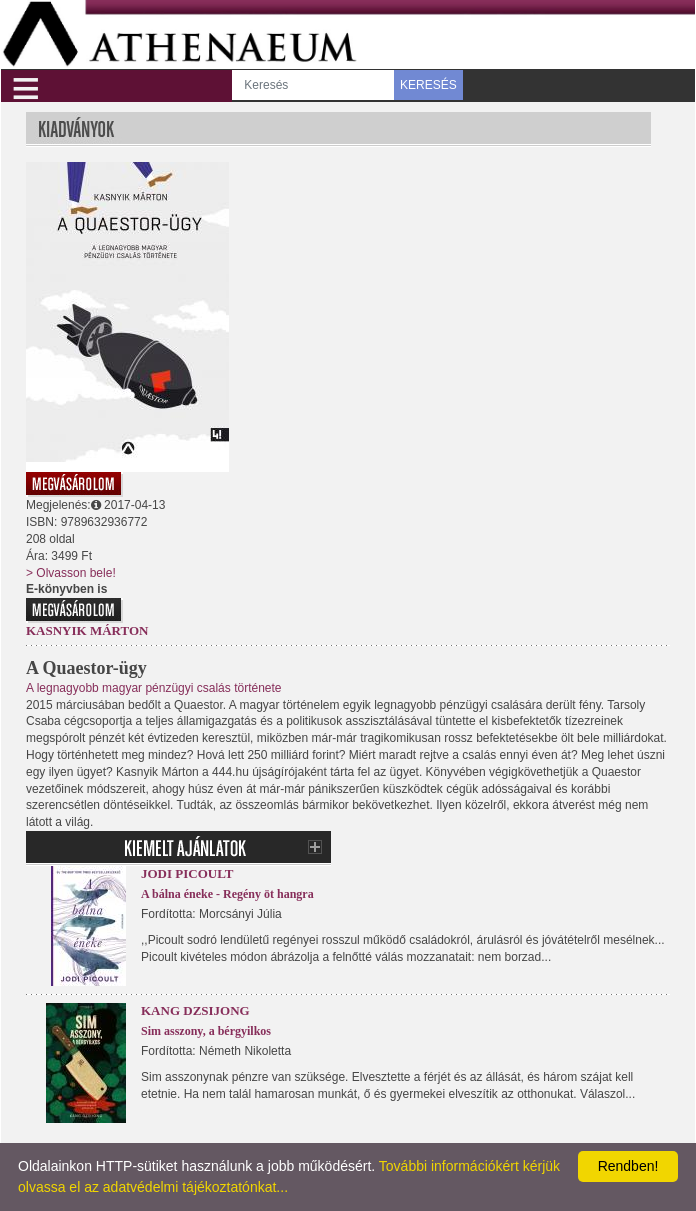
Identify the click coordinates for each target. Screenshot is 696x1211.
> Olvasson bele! (71, 573)
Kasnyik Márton (87, 630)
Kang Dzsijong (195, 1010)
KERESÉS (428, 85)
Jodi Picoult (187, 873)
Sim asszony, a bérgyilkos (206, 1031)
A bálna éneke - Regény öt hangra (227, 894)
